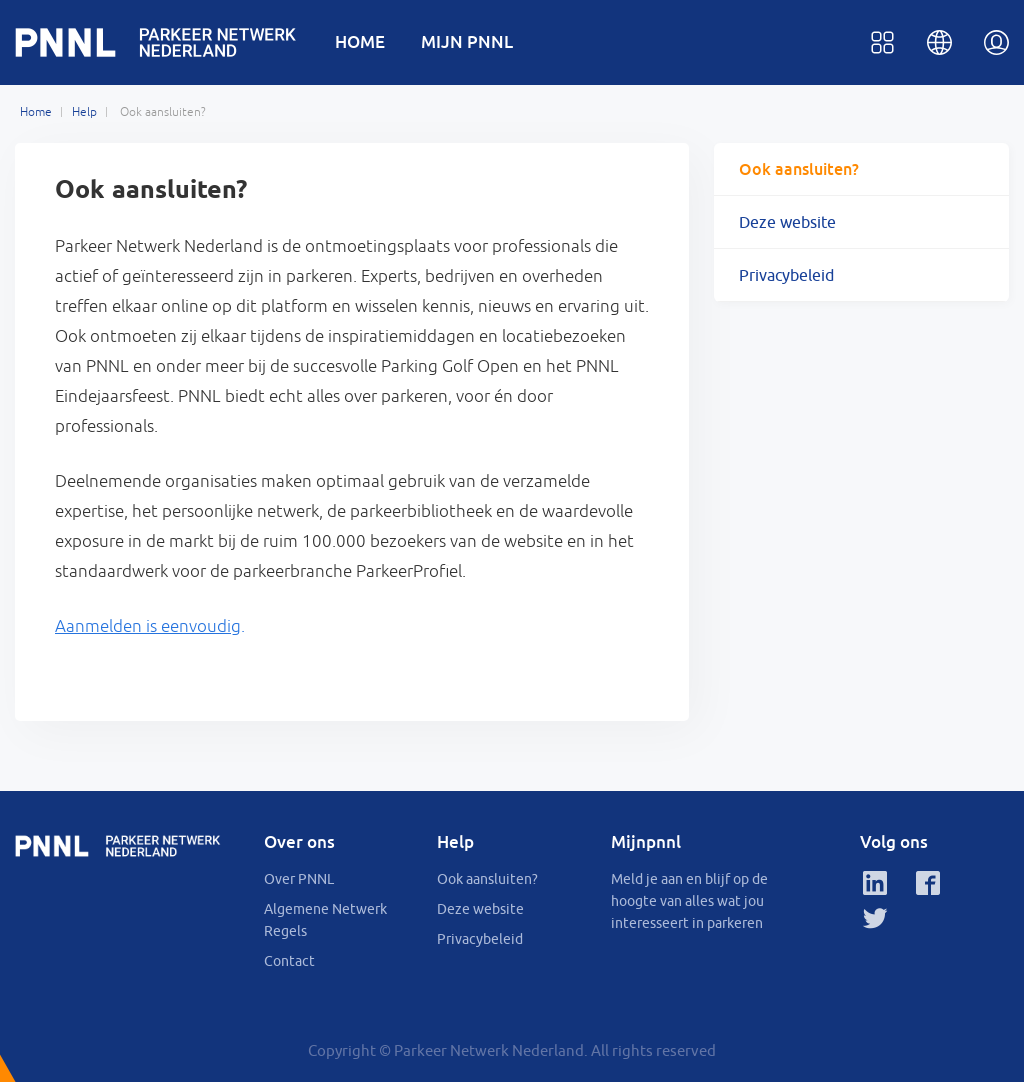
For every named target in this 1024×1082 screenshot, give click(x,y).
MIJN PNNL (467, 41)
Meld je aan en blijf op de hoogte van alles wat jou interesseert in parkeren (689, 901)
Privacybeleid (786, 275)
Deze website (787, 222)
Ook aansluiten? (799, 169)
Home (36, 112)
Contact (289, 961)
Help (84, 112)
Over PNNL (299, 879)
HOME (360, 41)
